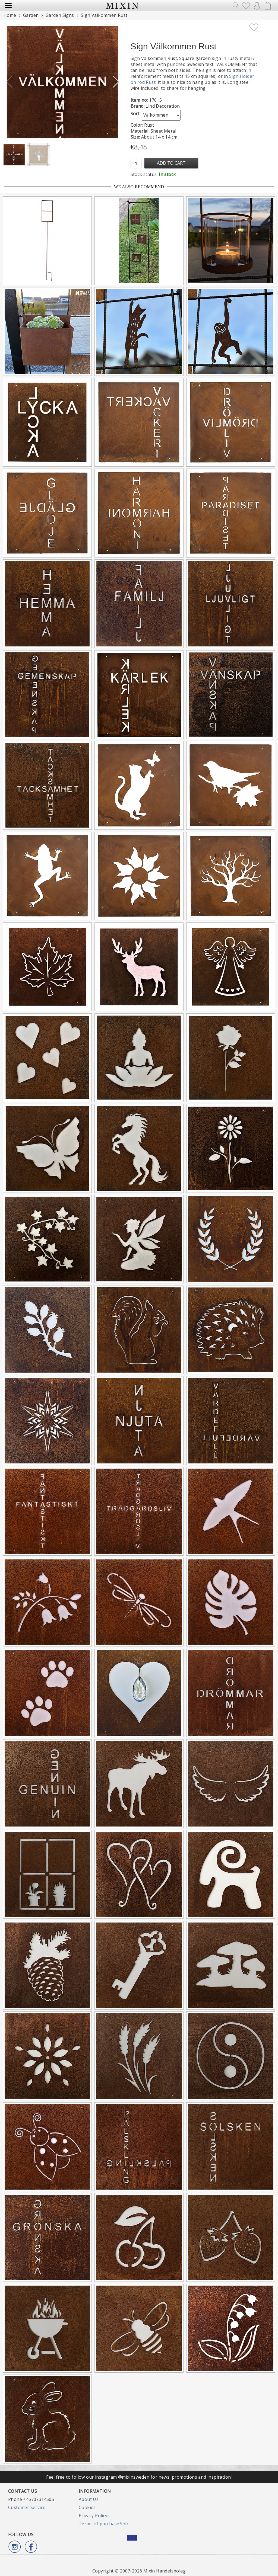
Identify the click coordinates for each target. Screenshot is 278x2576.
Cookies (87, 2507)
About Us (89, 2499)
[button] (116, 82)
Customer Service (26, 2507)
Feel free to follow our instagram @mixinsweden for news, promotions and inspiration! (139, 2477)
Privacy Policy (93, 2516)
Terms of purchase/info (104, 2524)
